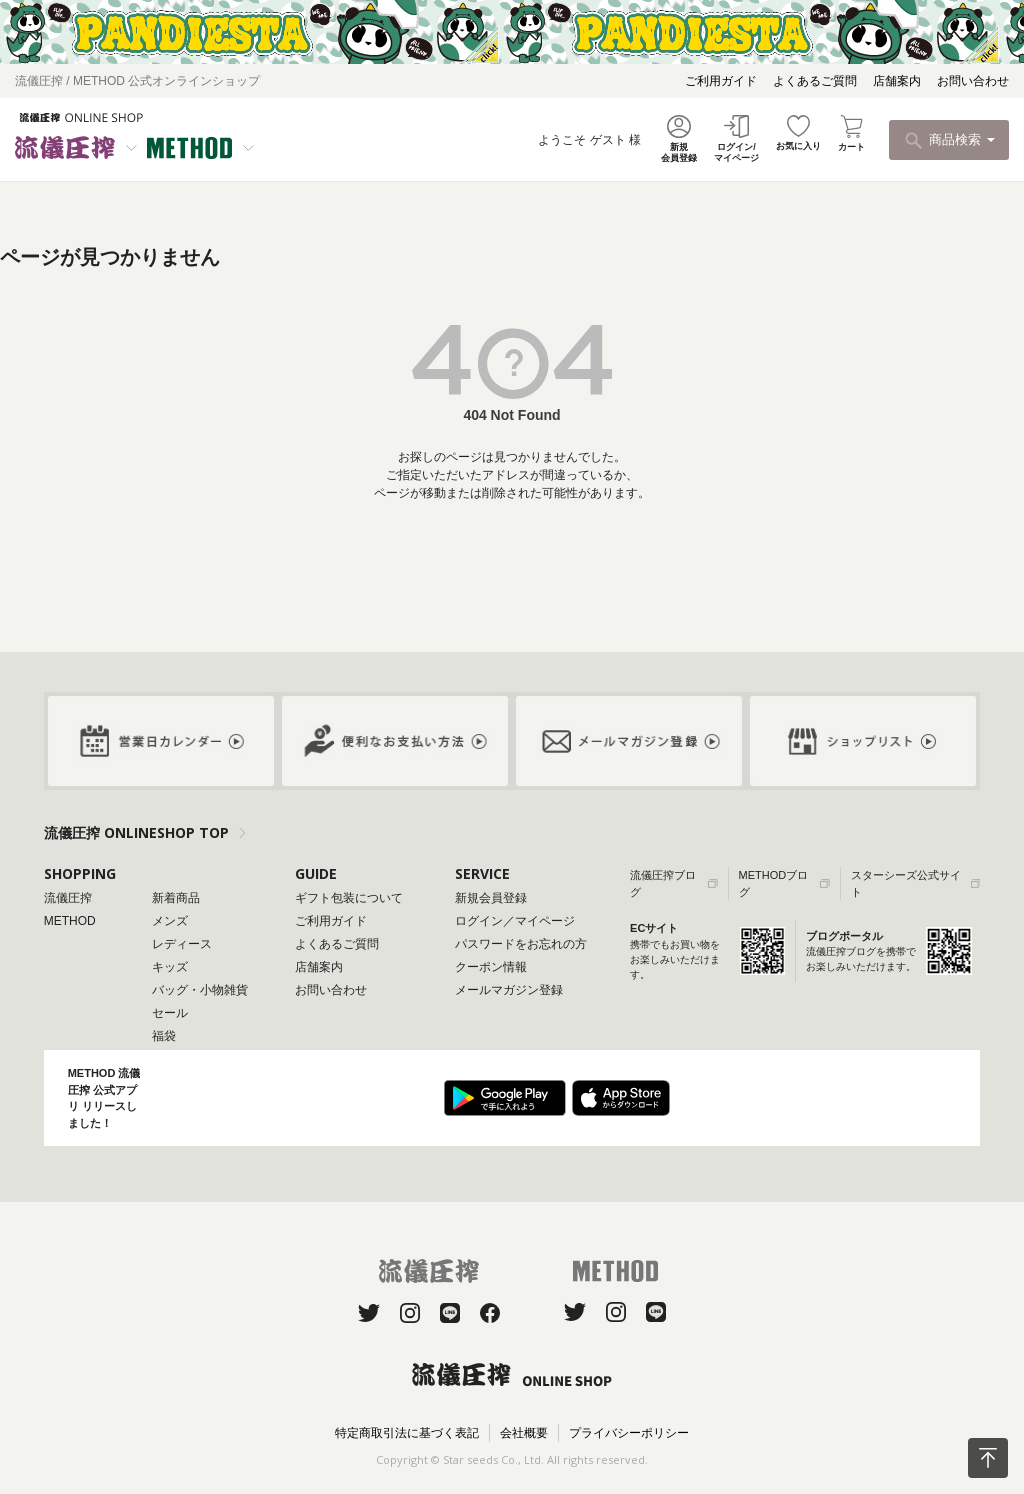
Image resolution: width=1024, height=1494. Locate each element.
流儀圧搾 (68, 898)
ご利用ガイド (721, 81)
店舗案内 (897, 81)
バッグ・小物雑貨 (200, 990)
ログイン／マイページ (515, 921)
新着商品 (176, 898)
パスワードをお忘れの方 (521, 944)
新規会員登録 (491, 898)
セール (170, 1013)
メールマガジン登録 (509, 990)
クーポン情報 (491, 967)
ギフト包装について (349, 898)
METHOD (70, 921)
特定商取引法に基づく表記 (407, 1433)
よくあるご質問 (815, 81)
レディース (182, 944)
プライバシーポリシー (629, 1433)
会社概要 (524, 1433)
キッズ (170, 967)
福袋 (164, 1036)
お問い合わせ (973, 81)
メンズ (170, 921)
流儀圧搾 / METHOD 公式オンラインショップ (137, 81)
